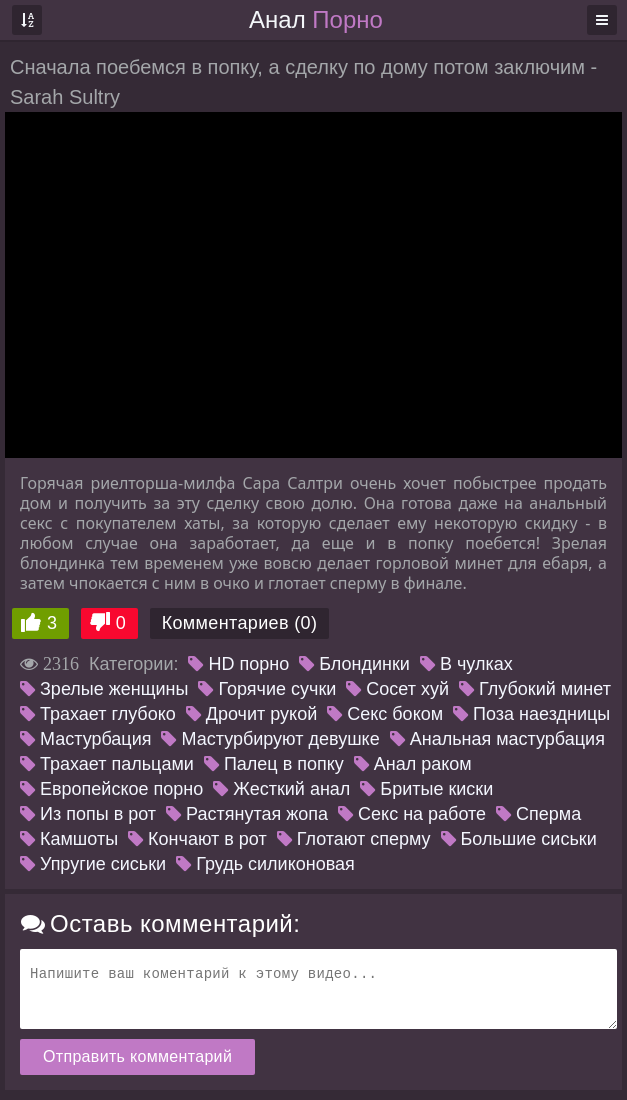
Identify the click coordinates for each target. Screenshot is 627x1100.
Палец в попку (274, 764)
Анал (316, 19)
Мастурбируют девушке (270, 739)
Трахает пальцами (107, 764)
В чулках (466, 664)
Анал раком (413, 764)
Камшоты (69, 839)
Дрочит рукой (251, 714)
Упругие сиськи (93, 864)
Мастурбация (85, 739)
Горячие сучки (267, 689)
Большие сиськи (519, 839)
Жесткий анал (281, 789)
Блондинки (354, 664)
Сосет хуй (397, 689)
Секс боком (385, 714)
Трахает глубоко (98, 714)
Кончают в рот (197, 839)
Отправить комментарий (137, 1056)
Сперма (538, 814)
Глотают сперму (354, 839)
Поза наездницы (531, 714)
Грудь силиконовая (265, 864)
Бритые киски (426, 789)
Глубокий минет (535, 689)
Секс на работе (412, 814)
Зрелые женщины (104, 689)
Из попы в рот (88, 814)
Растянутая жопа (247, 814)
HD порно (238, 664)
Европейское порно (111, 789)
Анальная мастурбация (497, 739)
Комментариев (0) (240, 623)
